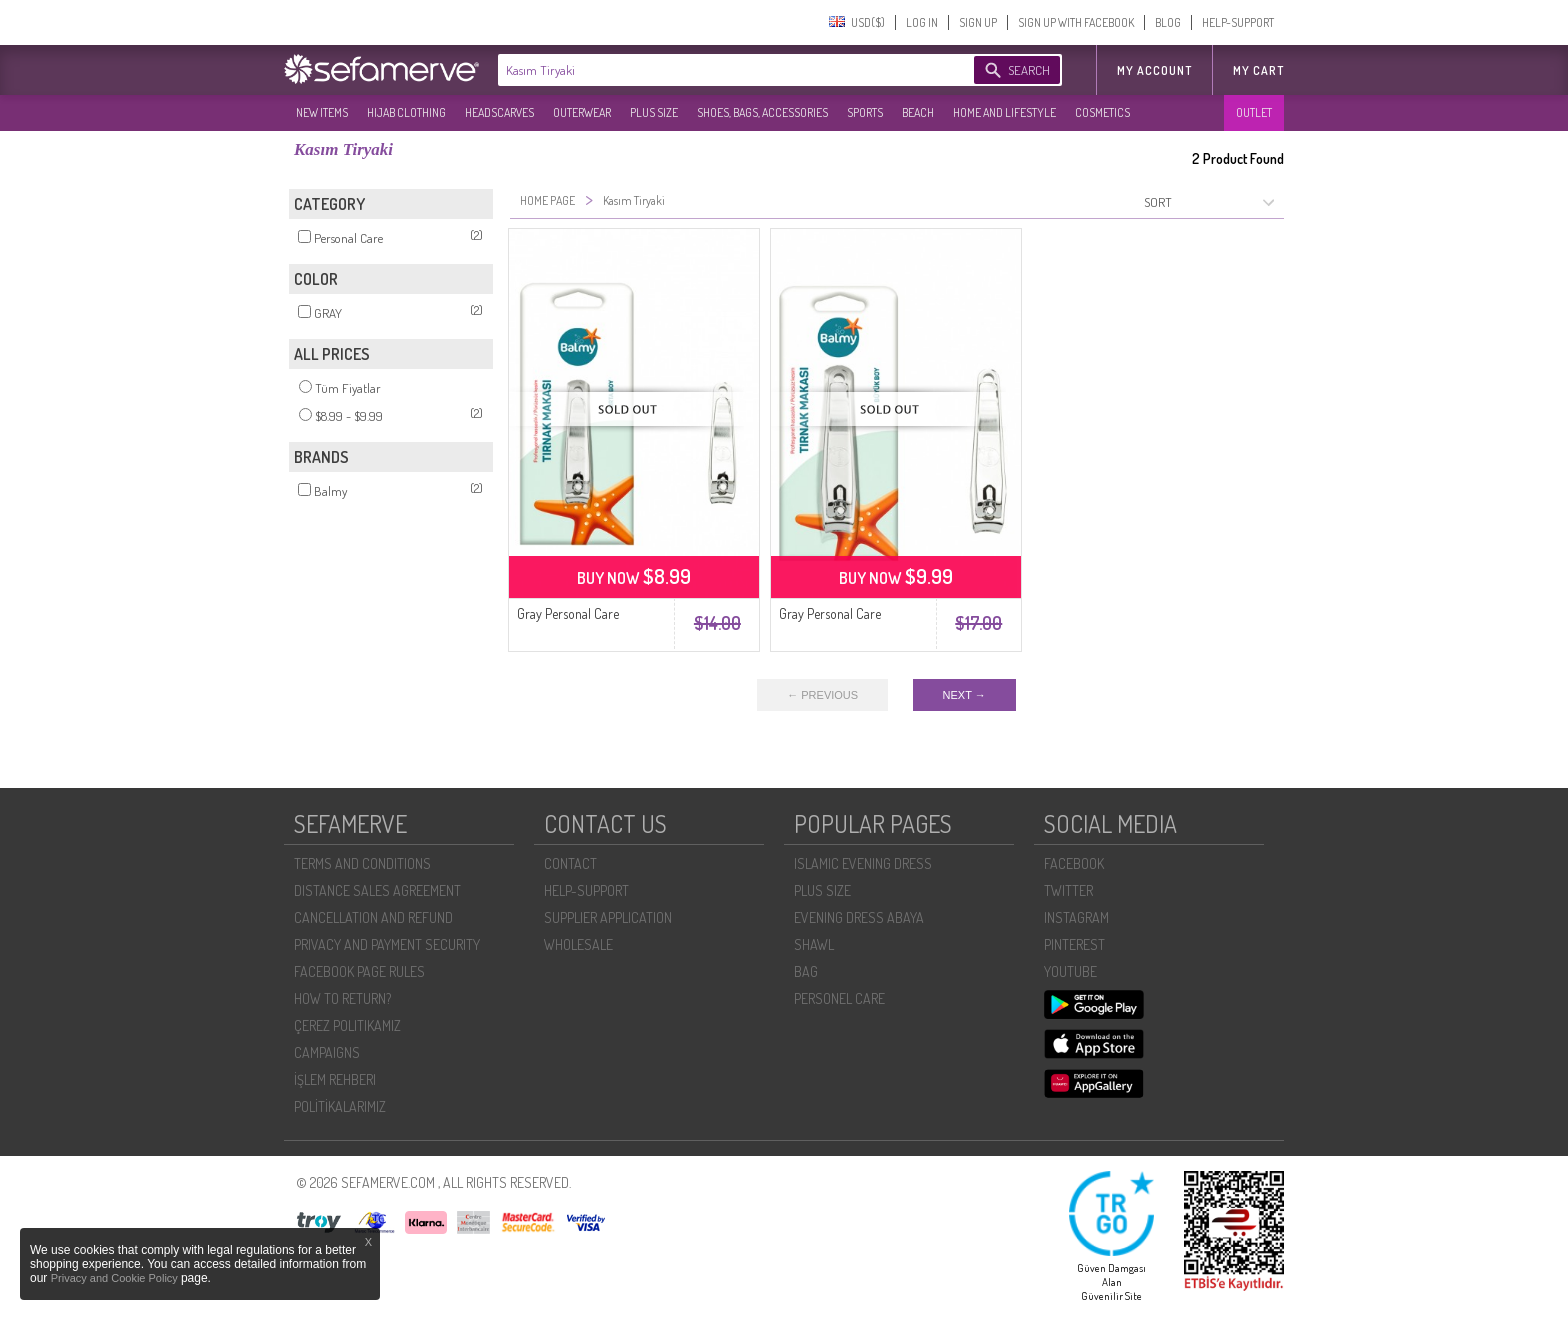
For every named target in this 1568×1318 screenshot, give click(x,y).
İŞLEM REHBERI (335, 1079)
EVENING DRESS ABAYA (859, 917)
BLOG (1168, 22)
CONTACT (570, 863)
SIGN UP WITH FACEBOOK (1076, 22)
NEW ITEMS (322, 112)
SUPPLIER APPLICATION (608, 917)
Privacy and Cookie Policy (116, 1278)
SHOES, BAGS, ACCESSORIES (762, 112)
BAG (806, 971)
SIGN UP (978, 22)
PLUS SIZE (654, 112)
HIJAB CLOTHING (406, 112)
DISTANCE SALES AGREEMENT (377, 890)
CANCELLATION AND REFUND (373, 917)
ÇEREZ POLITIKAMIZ (347, 1025)
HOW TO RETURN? (342, 998)
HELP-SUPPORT (1238, 22)
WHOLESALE (578, 944)
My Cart (1258, 70)
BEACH (918, 112)
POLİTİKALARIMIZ (340, 1106)
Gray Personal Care (568, 613)
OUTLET (1254, 112)
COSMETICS (1102, 112)
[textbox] (716, 70)
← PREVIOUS (822, 695)
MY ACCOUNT (1154, 70)
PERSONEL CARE (839, 998)
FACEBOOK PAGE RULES (359, 971)
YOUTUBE (1070, 971)
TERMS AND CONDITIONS (362, 863)
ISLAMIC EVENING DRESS (863, 863)
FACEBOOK (1074, 863)
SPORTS (865, 112)
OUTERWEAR (582, 112)
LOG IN (922, 22)
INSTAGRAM (1076, 917)
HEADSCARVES (499, 112)
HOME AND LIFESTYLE (1004, 112)
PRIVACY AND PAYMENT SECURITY (387, 944)
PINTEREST (1074, 944)
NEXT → (964, 695)
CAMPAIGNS (327, 1052)
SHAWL (814, 944)
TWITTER (1068, 890)
